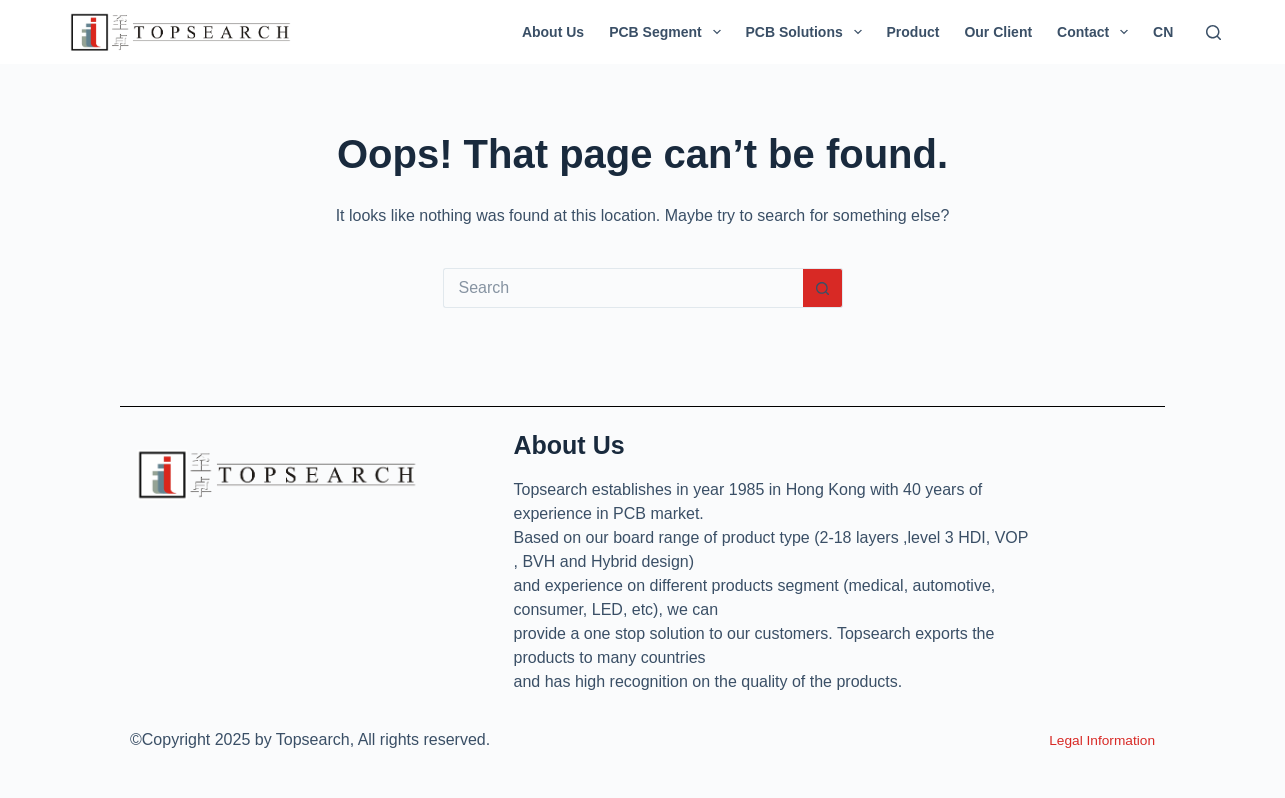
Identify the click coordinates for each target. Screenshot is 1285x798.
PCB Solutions (808, 32)
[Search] (1213, 32)
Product (913, 32)
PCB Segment (668, 32)
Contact (1096, 32)
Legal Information (1093, 739)
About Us (553, 32)
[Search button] (823, 288)
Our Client (998, 32)
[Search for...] (623, 288)
